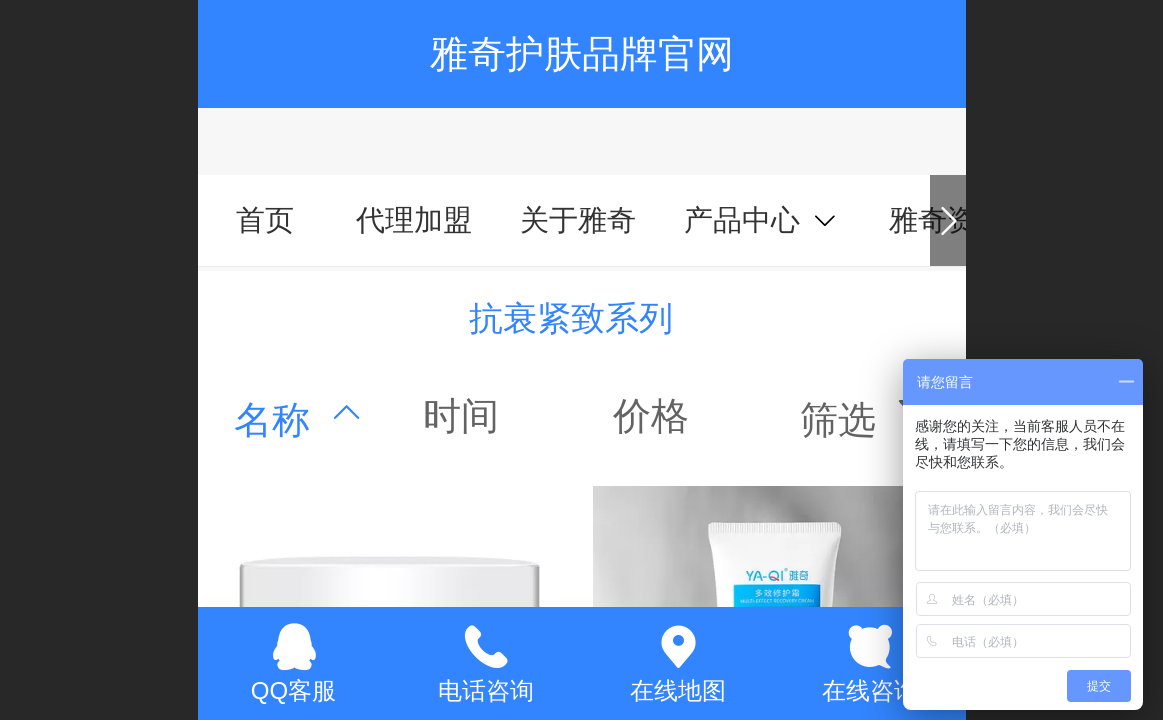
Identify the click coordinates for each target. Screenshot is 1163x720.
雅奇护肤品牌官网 (582, 53)
